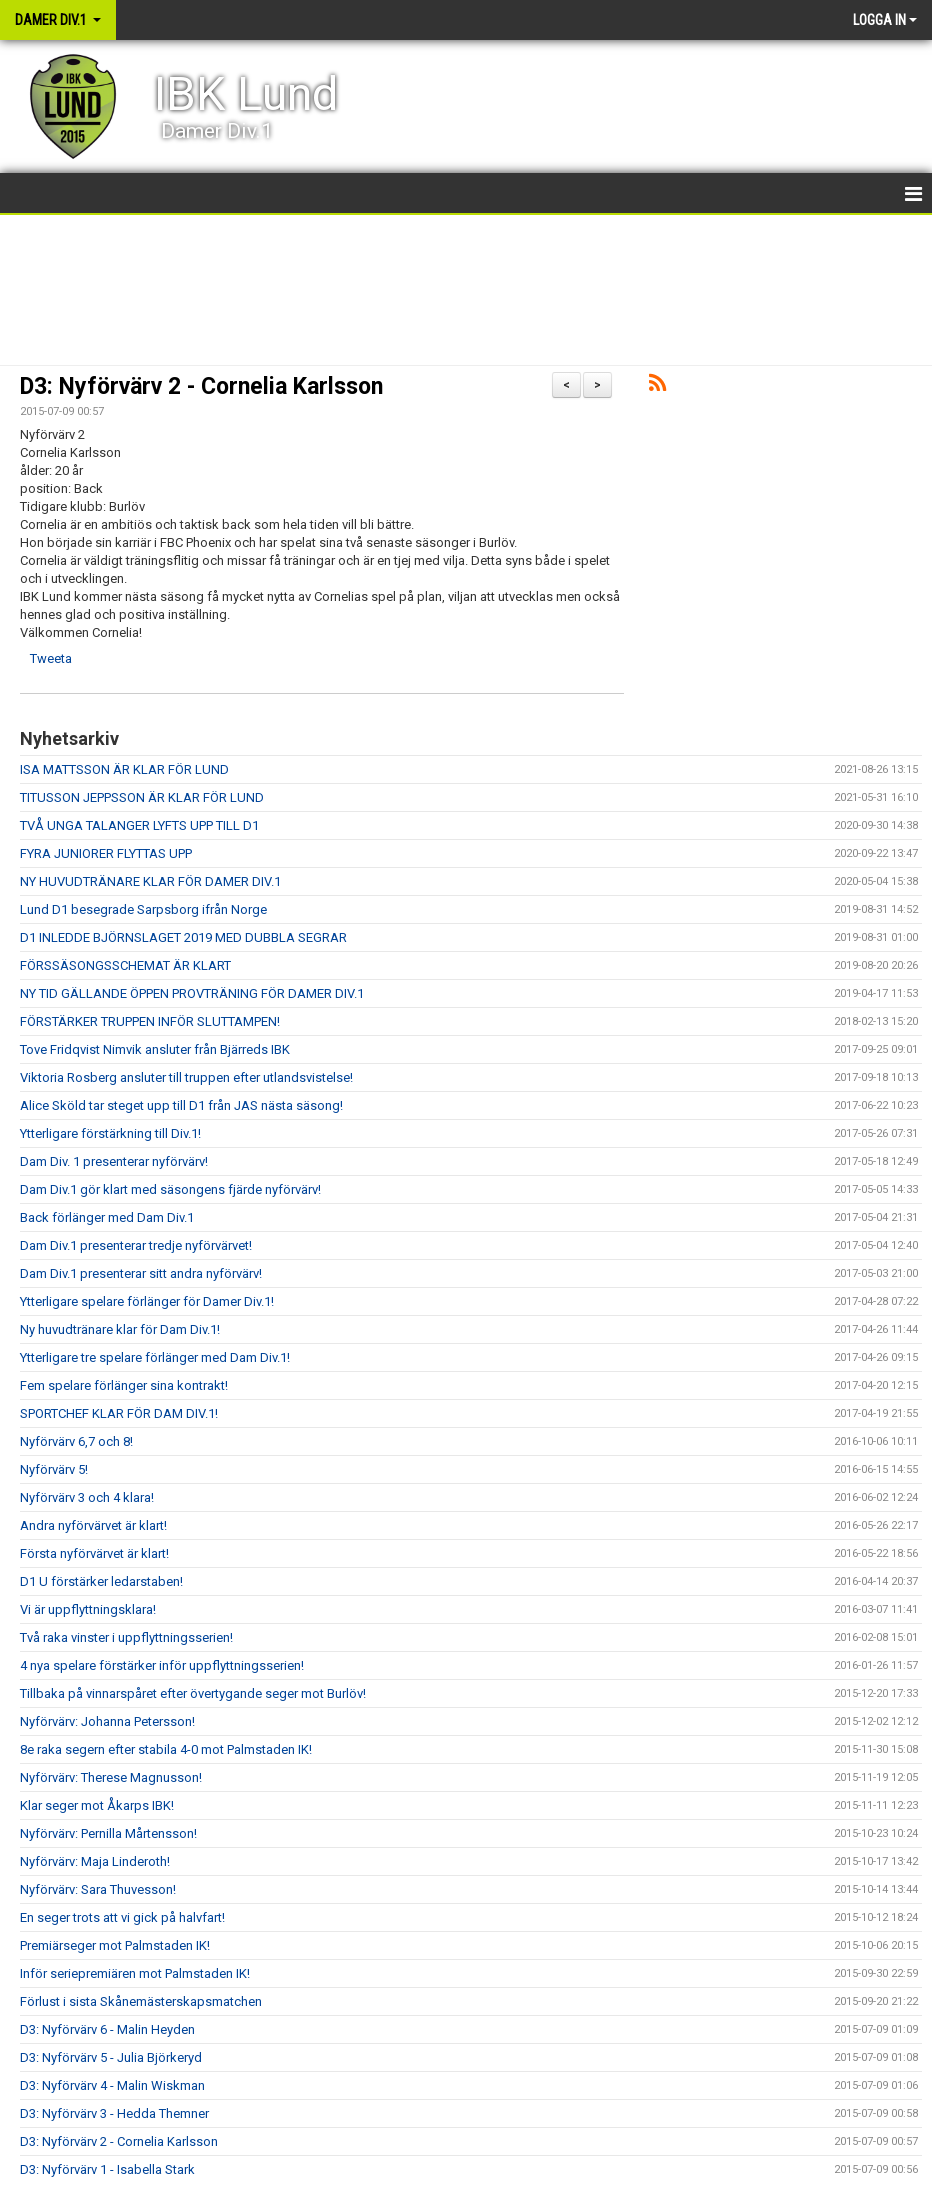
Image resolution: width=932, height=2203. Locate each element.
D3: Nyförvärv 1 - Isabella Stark (107, 2169)
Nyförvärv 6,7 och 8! (76, 1441)
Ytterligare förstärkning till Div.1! (110, 1133)
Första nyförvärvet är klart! (94, 1553)
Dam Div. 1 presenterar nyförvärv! (114, 1161)
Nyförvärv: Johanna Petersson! (107, 1721)
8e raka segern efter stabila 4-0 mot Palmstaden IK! (166, 1749)
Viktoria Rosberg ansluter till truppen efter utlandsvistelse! (186, 1077)
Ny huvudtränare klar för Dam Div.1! (120, 1329)
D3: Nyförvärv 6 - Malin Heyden (107, 2029)
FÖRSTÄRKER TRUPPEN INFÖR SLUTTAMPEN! (150, 1021)
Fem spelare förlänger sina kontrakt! (124, 1385)
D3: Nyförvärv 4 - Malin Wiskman (112, 2085)
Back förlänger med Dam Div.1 (107, 1217)
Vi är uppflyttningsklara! (88, 1609)
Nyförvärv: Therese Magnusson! (111, 1777)
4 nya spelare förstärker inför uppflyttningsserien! (162, 1665)
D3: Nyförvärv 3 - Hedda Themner (114, 2113)
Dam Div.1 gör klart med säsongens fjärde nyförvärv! (170, 1189)
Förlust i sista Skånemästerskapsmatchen (141, 2001)
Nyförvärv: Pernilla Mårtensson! (108, 1833)
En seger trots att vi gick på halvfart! (122, 1917)
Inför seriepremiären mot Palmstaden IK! (135, 1973)
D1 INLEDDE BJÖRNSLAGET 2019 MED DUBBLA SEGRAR (183, 937)
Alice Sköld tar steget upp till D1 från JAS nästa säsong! (181, 1105)
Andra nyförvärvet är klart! (93, 1525)
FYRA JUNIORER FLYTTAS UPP (106, 853)
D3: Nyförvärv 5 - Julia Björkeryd (111, 2057)
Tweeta (51, 658)
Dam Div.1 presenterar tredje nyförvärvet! (136, 1245)
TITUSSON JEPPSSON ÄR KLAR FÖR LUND (142, 797)
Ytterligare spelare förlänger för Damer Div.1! (147, 1301)
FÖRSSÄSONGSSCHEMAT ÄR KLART (125, 965)
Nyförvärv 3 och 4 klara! (87, 1497)
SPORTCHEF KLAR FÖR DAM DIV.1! (119, 1413)
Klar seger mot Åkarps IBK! (97, 1805)
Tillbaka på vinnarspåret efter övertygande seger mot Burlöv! (193, 1693)
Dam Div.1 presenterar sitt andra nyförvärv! (141, 1273)
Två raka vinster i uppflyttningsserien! (126, 1637)
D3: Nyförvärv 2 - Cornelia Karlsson (201, 386)
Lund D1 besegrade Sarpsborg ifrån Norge (143, 909)
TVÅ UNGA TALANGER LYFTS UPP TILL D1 (139, 825)
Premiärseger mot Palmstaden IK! (115, 1945)
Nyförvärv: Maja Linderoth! (95, 1861)
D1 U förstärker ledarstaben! (101, 1581)
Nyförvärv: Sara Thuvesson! (98, 1889)
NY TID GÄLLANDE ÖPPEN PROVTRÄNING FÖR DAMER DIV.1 (192, 993)
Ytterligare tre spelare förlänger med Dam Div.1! (155, 1357)
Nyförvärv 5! (54, 1469)
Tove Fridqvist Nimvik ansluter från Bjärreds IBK (155, 1049)
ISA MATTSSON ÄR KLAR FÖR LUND (124, 769)
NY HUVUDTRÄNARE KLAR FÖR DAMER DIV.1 (150, 881)
